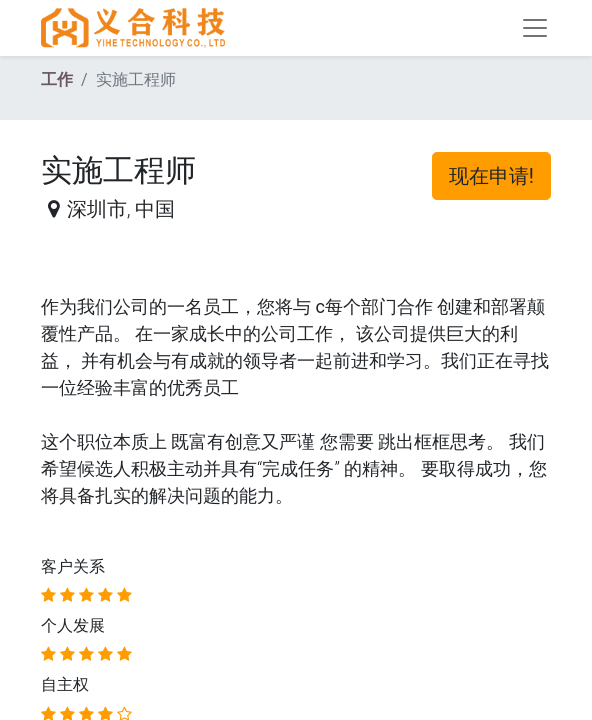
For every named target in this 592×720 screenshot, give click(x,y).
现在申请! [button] (491, 176)
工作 (57, 79)
